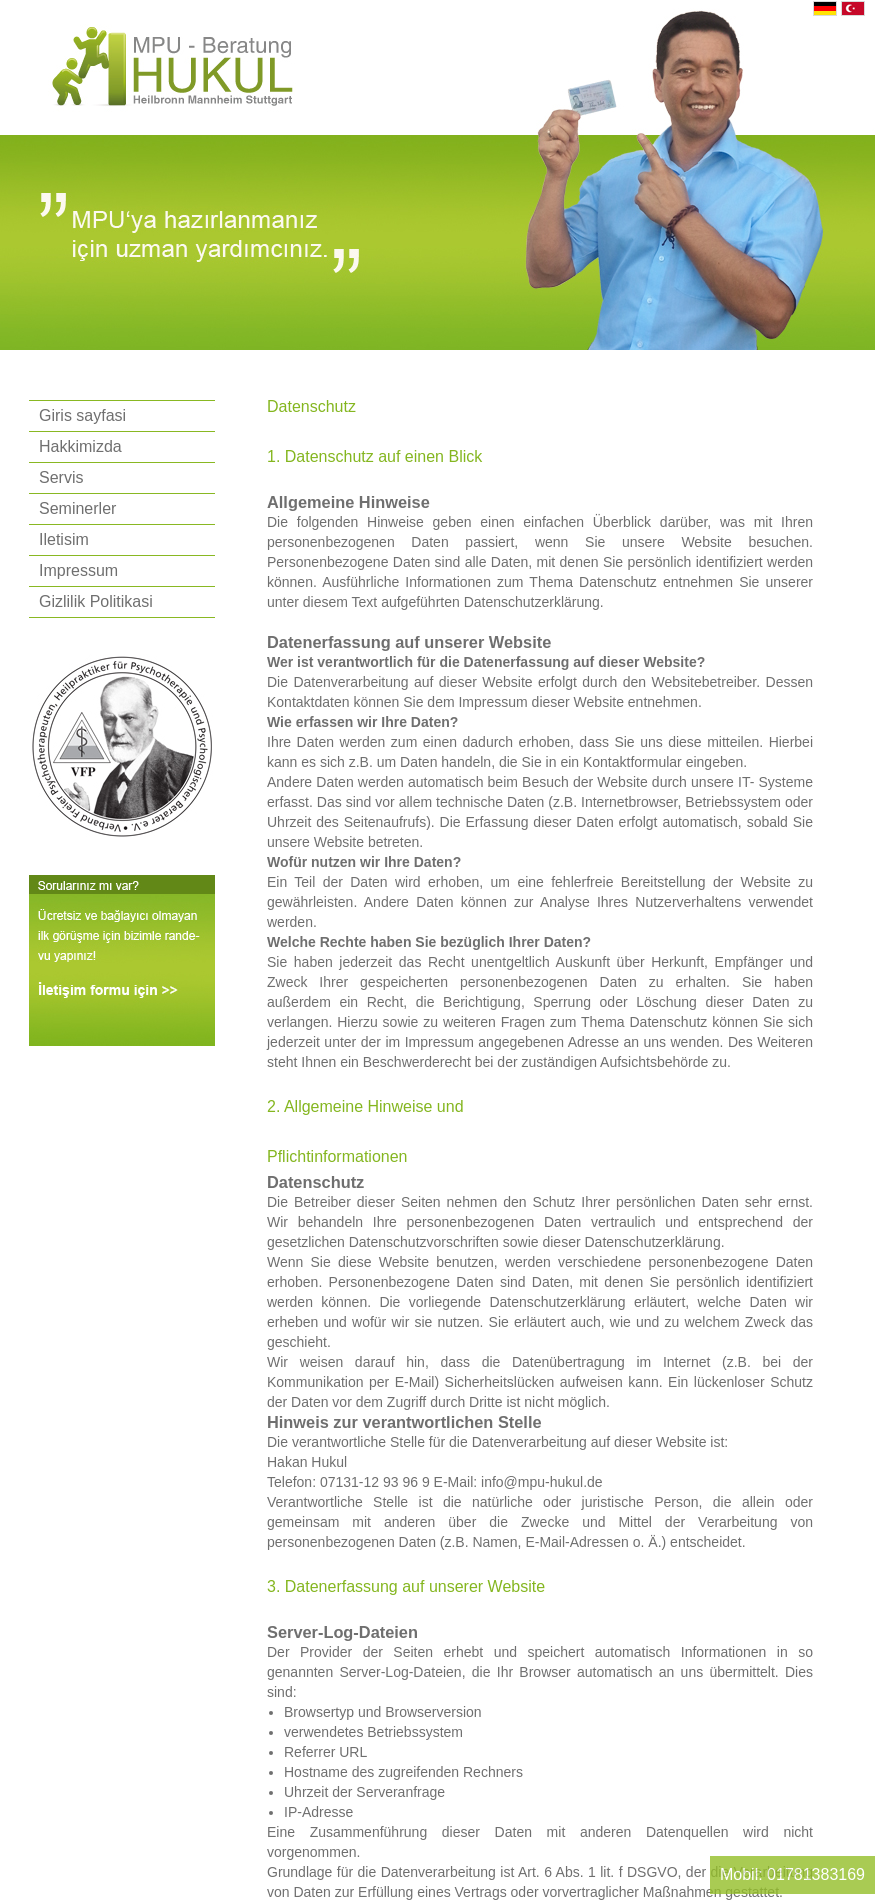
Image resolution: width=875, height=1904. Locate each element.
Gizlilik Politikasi (96, 601)
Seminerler (77, 508)
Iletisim (64, 539)
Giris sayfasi (82, 415)
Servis (61, 477)
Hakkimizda (80, 446)
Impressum (78, 570)
